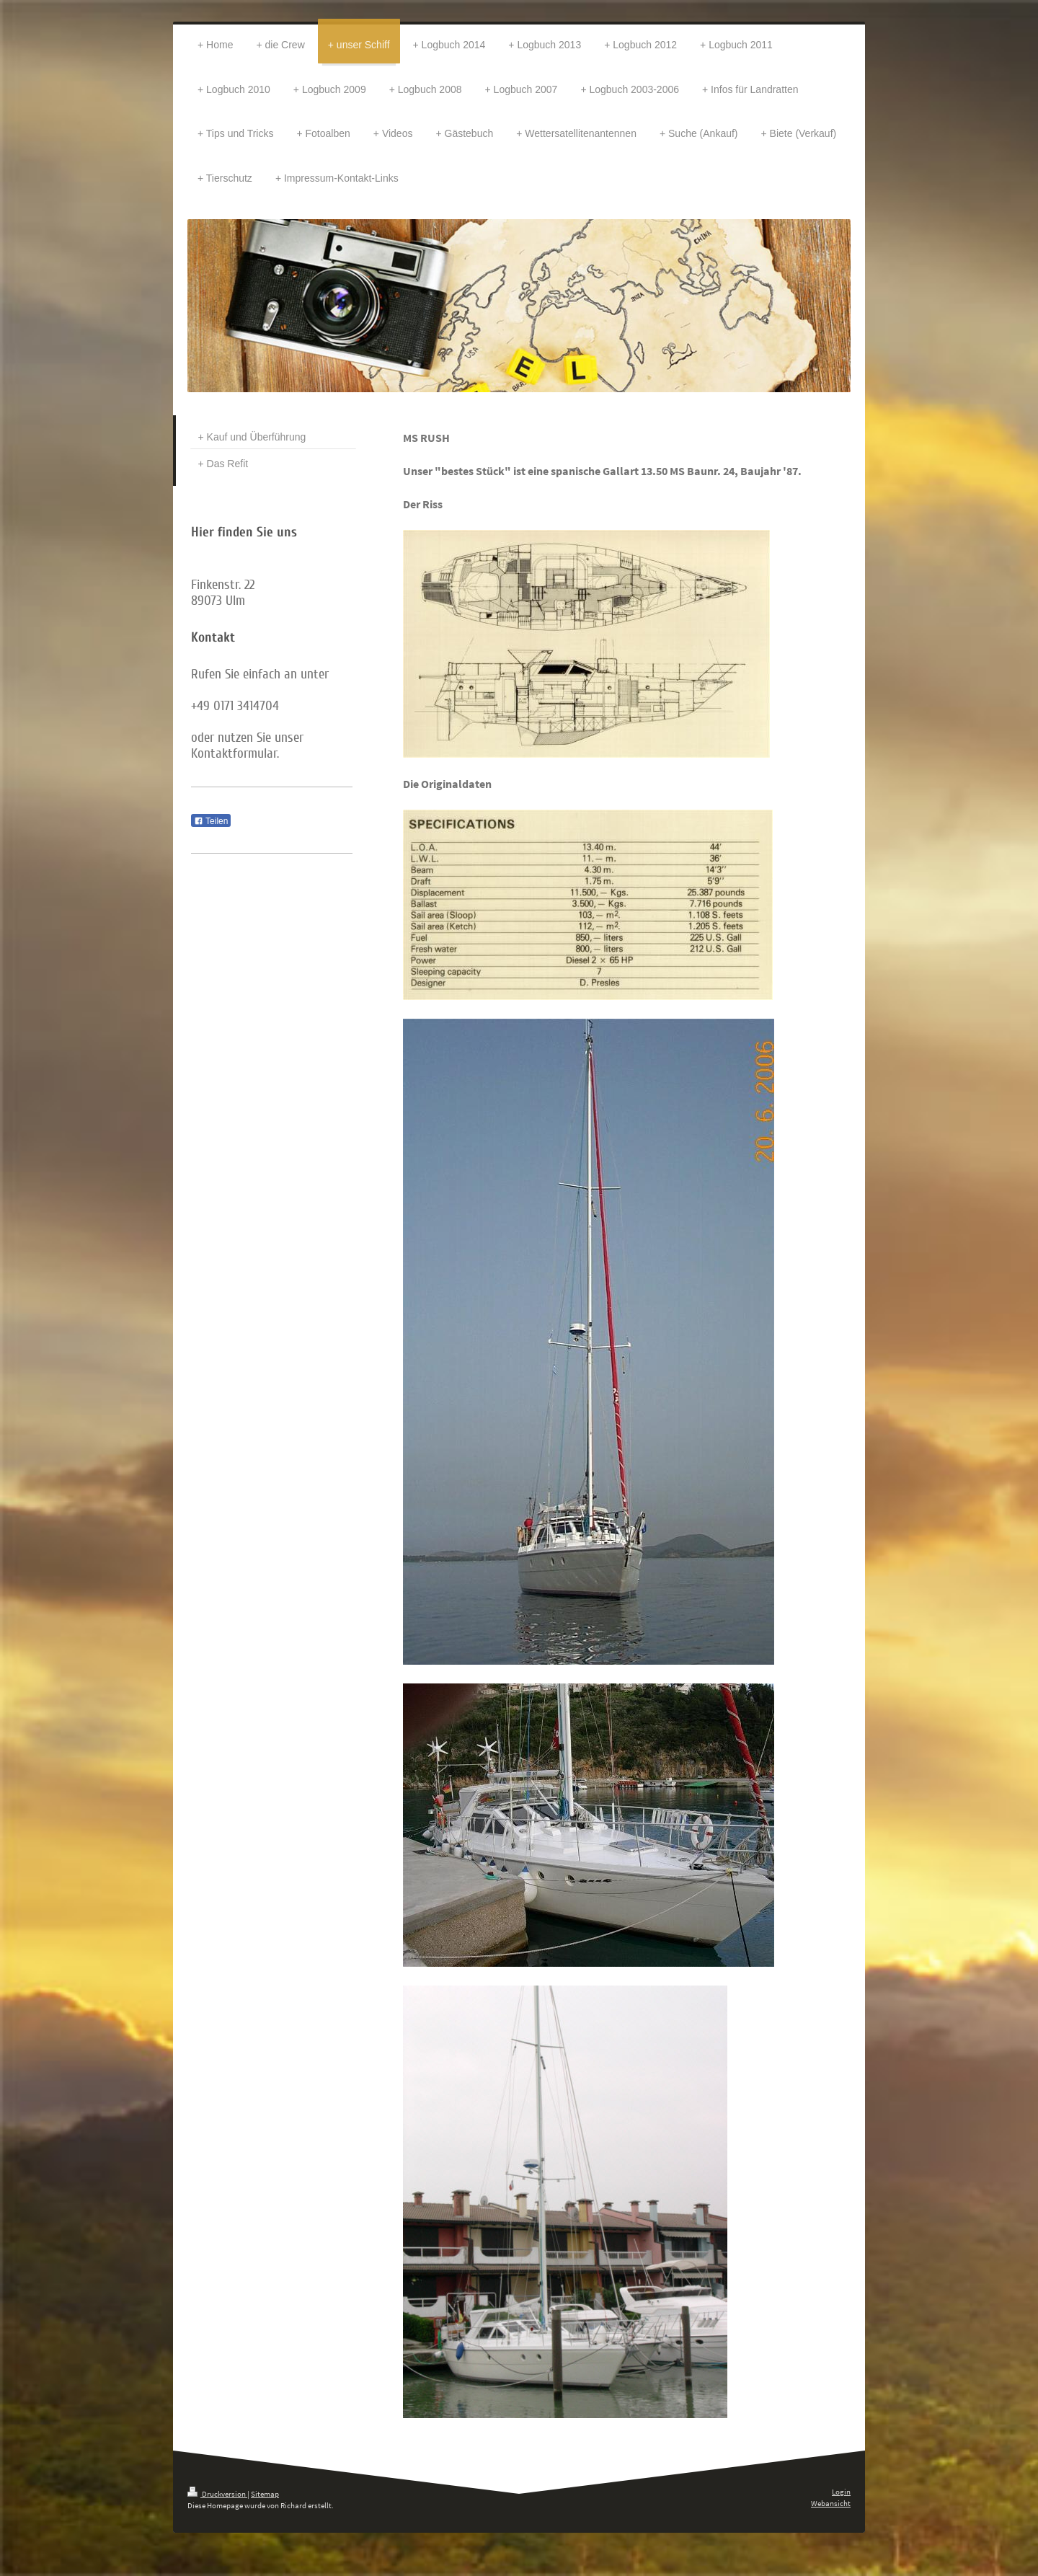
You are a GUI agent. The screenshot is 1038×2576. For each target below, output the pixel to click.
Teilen (211, 821)
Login (841, 2492)
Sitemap (265, 2494)
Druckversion (217, 2494)
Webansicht (831, 2503)
